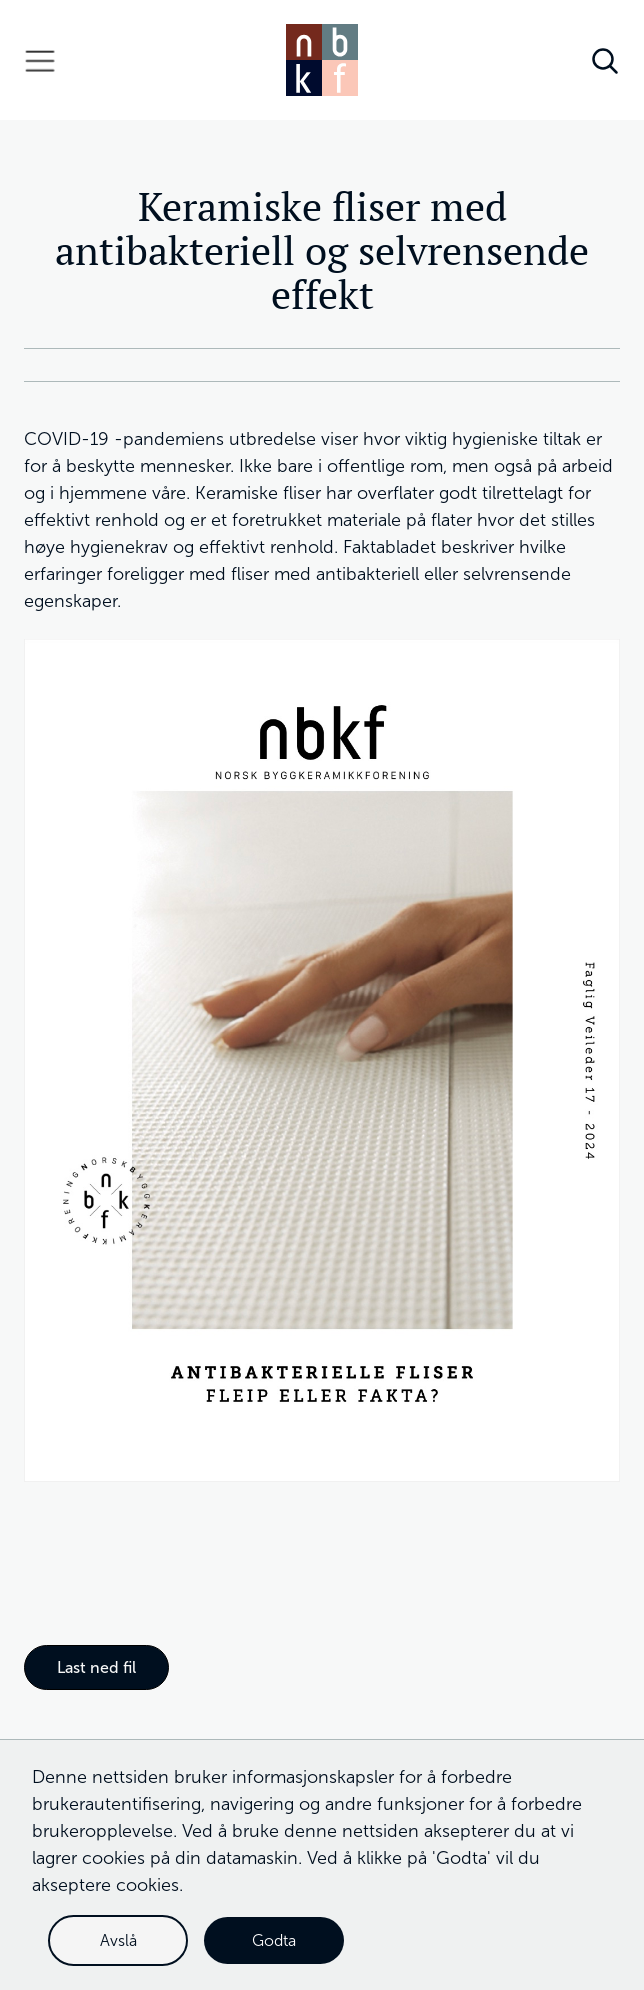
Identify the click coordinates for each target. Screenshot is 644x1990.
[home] (322, 60)
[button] (40, 60)
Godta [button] (274, 1940)
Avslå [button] (118, 1940)
